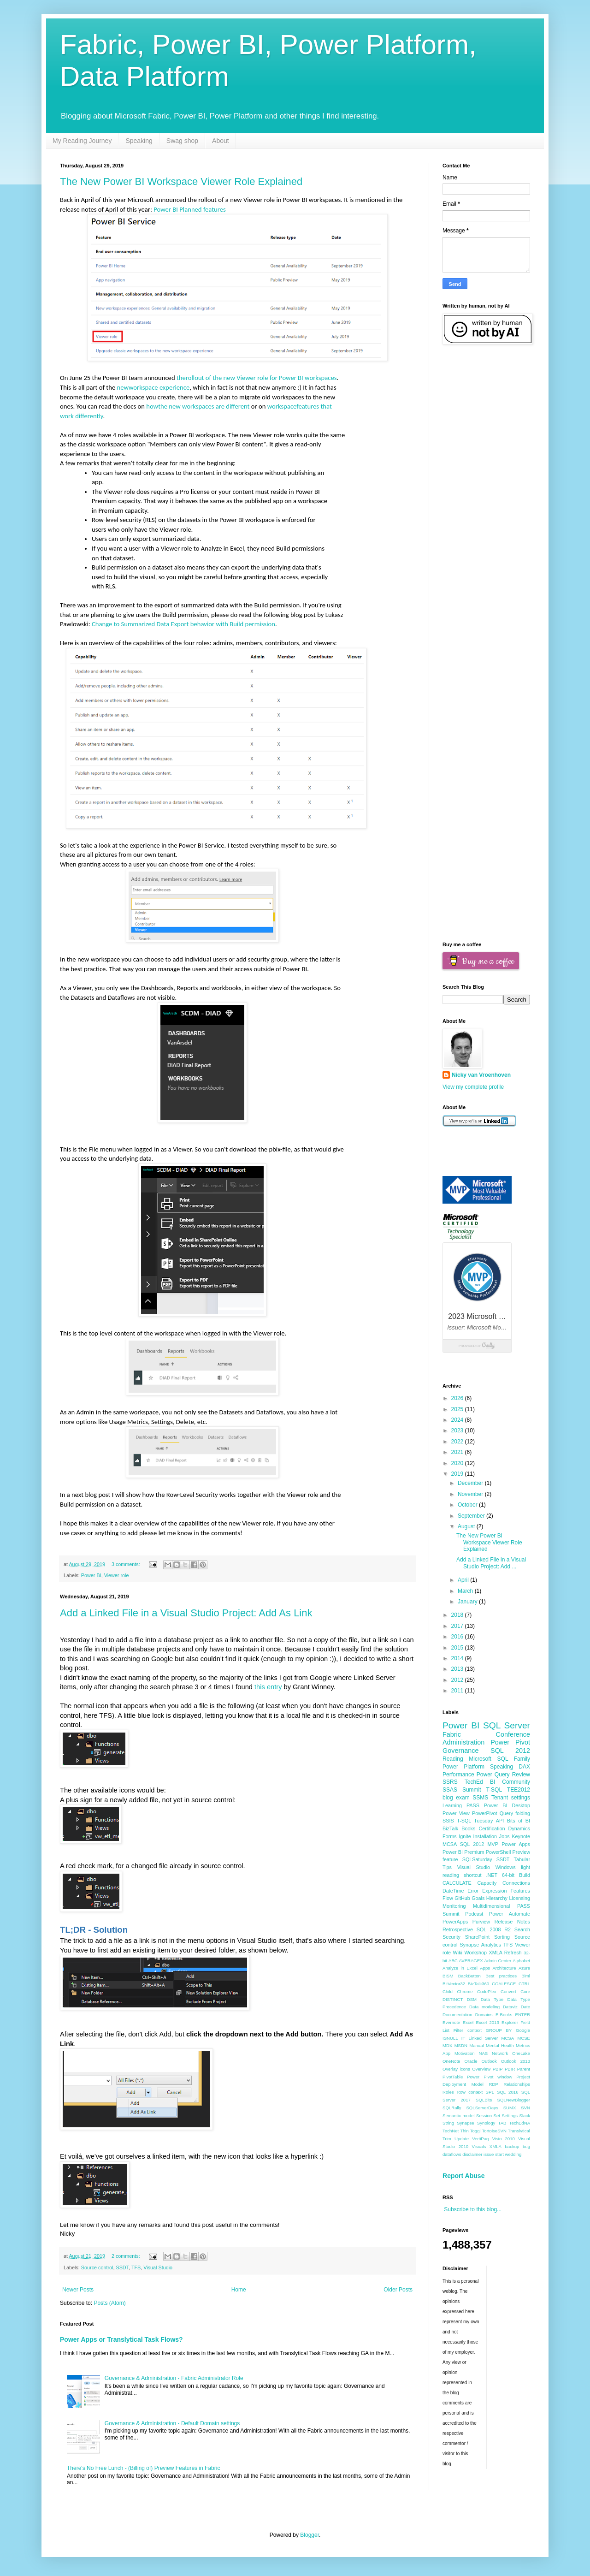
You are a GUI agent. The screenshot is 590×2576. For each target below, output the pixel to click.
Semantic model (458, 2115)
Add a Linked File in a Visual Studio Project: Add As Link (186, 1613)
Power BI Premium (463, 1852)
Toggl (475, 2130)
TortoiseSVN (494, 2130)
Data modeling (484, 2006)
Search (522, 1929)
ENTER (523, 2014)
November (471, 1494)
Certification (491, 1828)
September (472, 1516)
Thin (464, 2130)
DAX (524, 1766)
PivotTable (452, 2076)
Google (523, 2030)
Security (451, 1937)
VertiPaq (480, 2138)
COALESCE (504, 1983)
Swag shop (182, 140)
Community (516, 1782)
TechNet (450, 2130)
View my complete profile (473, 1087)
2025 (458, 1409)
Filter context (468, 2030)
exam (462, 1797)
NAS (483, 2053)
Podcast (474, 1914)
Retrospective (457, 1929)
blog (447, 1797)
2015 (458, 1647)
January (468, 1601)
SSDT (122, 2267)
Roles (448, 2092)
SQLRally (451, 2107)
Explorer (510, 2022)
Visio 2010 (503, 2138)
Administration (463, 1742)
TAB (502, 2122)
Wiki (457, 1952)
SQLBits (484, 2099)
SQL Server (506, 1725)
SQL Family (513, 1759)
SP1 (490, 2092)
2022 (458, 1441)
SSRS (450, 1782)
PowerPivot (484, 1813)
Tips (447, 1867)
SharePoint (477, 1937)
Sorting (502, 1937)
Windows (506, 1867)
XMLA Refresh (505, 1952)
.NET (491, 1875)
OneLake (521, 2053)
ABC (453, 1960)
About (220, 140)
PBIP (498, 2068)
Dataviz (510, 2006)
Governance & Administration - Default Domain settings (172, 2423)
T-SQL (494, 1790)
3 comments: (127, 1564)
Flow (447, 1898)
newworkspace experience (153, 387)
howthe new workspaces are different (197, 406)
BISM (447, 1975)
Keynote (521, 1836)
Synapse (465, 2122)
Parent (523, 2068)
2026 (458, 1398)
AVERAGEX (471, 1960)
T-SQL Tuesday (475, 1820)
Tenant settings (510, 1797)
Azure (524, 1968)
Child (447, 1991)
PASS (472, 1805)
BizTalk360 (478, 1983)
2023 (458, 1430)
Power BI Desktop (507, 1805)
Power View (456, 1813)
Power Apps (516, 1844)
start (499, 2154)
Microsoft (480, 1759)
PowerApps (455, 1921)
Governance (460, 1750)
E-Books (504, 2014)
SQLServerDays (482, 2107)
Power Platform (463, 1766)
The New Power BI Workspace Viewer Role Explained (181, 181)
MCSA (507, 2038)
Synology (486, 2122)
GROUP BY (499, 2030)
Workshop (476, 1952)
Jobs (504, 1836)
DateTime (453, 1890)
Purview (481, 1921)
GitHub (462, 1898)
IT (463, 2038)
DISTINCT (452, 1999)
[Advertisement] (486, 499)
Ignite (465, 1836)
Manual (476, 2045)
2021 (458, 1452)
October (468, 1505)
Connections (516, 1883)
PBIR (510, 2068)
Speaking (138, 140)
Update (461, 2138)
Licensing (519, 1898)
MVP (493, 1844)
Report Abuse (463, 2175)
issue (489, 2154)
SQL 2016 (507, 2092)
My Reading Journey (82, 140)
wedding (513, 2154)
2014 (458, 1658)
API (500, 1820)
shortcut (472, 1875)
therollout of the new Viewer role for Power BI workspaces (257, 378)
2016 (458, 1636)
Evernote (451, 2022)
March (466, 1591)
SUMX (509, 2107)
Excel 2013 (487, 2022)
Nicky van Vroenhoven (481, 1075)
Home (238, 2289)
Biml (525, 1975)
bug (526, 2146)
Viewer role (116, 1575)
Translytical (519, 2130)
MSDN (460, 2045)
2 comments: (127, 2256)
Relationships (516, 2084)
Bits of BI (518, 1820)
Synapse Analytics (480, 1944)
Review (521, 1774)
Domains (484, 2014)
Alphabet (521, 1960)
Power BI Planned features (189, 209)
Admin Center (497, 1960)
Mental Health (500, 2045)
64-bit (508, 1875)
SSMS (480, 1797)
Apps (485, 1968)
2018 (458, 1615)
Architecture (504, 1968)
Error (472, 1890)
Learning (452, 1805)
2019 (458, 1474)
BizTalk (450, 1828)
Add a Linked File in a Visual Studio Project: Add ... (491, 1562)
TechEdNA (519, 2122)
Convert (508, 1991)
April (464, 1580)
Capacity (486, 1883)
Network (500, 2053)
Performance (458, 1774)
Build (524, 1875)
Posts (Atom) (109, 2303)
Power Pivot (510, 1742)
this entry (268, 1687)
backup (512, 2146)
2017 (458, 1626)
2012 (458, 1680)
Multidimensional (491, 1906)
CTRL (524, 1983)
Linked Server (483, 2038)
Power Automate (509, 1914)
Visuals (479, 2146)
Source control (97, 2267)
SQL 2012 (510, 1750)
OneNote (451, 2061)
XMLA (496, 2146)
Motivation (464, 2053)
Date (525, 2006)
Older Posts (398, 2289)
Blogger (309, 2535)
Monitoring (454, 1906)
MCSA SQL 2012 (463, 1844)
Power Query (493, 1774)
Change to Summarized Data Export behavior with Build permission (183, 624)
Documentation (457, 2014)
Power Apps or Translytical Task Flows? (121, 2339)
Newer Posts (78, 2289)
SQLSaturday (477, 1859)
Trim (446, 2138)
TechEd (474, 1782)
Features (520, 1890)
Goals (478, 1898)
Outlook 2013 (515, 2061)
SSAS (449, 1790)
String (448, 2122)
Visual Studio (157, 2267)
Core (525, 1991)
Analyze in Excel (460, 1968)
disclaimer (472, 2154)
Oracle (470, 2061)
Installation (485, 1836)
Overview (481, 2068)
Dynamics (519, 1828)
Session (484, 2115)
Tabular (522, 1859)
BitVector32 (453, 1983)
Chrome (464, 1991)
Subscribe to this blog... (473, 2209)
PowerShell (498, 1852)
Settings (510, 2115)
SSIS (448, 1820)
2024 (458, 1420)
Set (497, 2115)
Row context (470, 2092)
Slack (524, 2115)
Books (468, 1828)
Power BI (91, 1575)
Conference (513, 1734)
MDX (447, 2045)
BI (492, 1782)
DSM (472, 1999)
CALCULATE (457, 1883)
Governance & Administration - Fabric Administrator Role (174, 2378)
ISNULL (450, 2038)
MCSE (523, 2038)
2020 (458, 1463)
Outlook (489, 2061)
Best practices (501, 1975)
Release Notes (512, 1921)
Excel (468, 2022)
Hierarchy (496, 1898)
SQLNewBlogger (513, 2099)
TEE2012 (518, 1790)
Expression (494, 1890)
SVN (525, 2107)
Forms (449, 1836)
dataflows (451, 2154)
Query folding (515, 1813)
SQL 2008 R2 (494, 1929)
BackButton (469, 1975)
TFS (136, 2267)
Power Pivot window (489, 2076)
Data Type (492, 1999)
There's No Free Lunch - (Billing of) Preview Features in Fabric (143, 2468)
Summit (471, 1790)
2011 (458, 1690)
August (467, 1526)
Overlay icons (456, 2068)
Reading (452, 1759)
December (471, 1483)
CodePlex (486, 1991)
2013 (458, 1669)
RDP (493, 2084)
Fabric (451, 1734)
